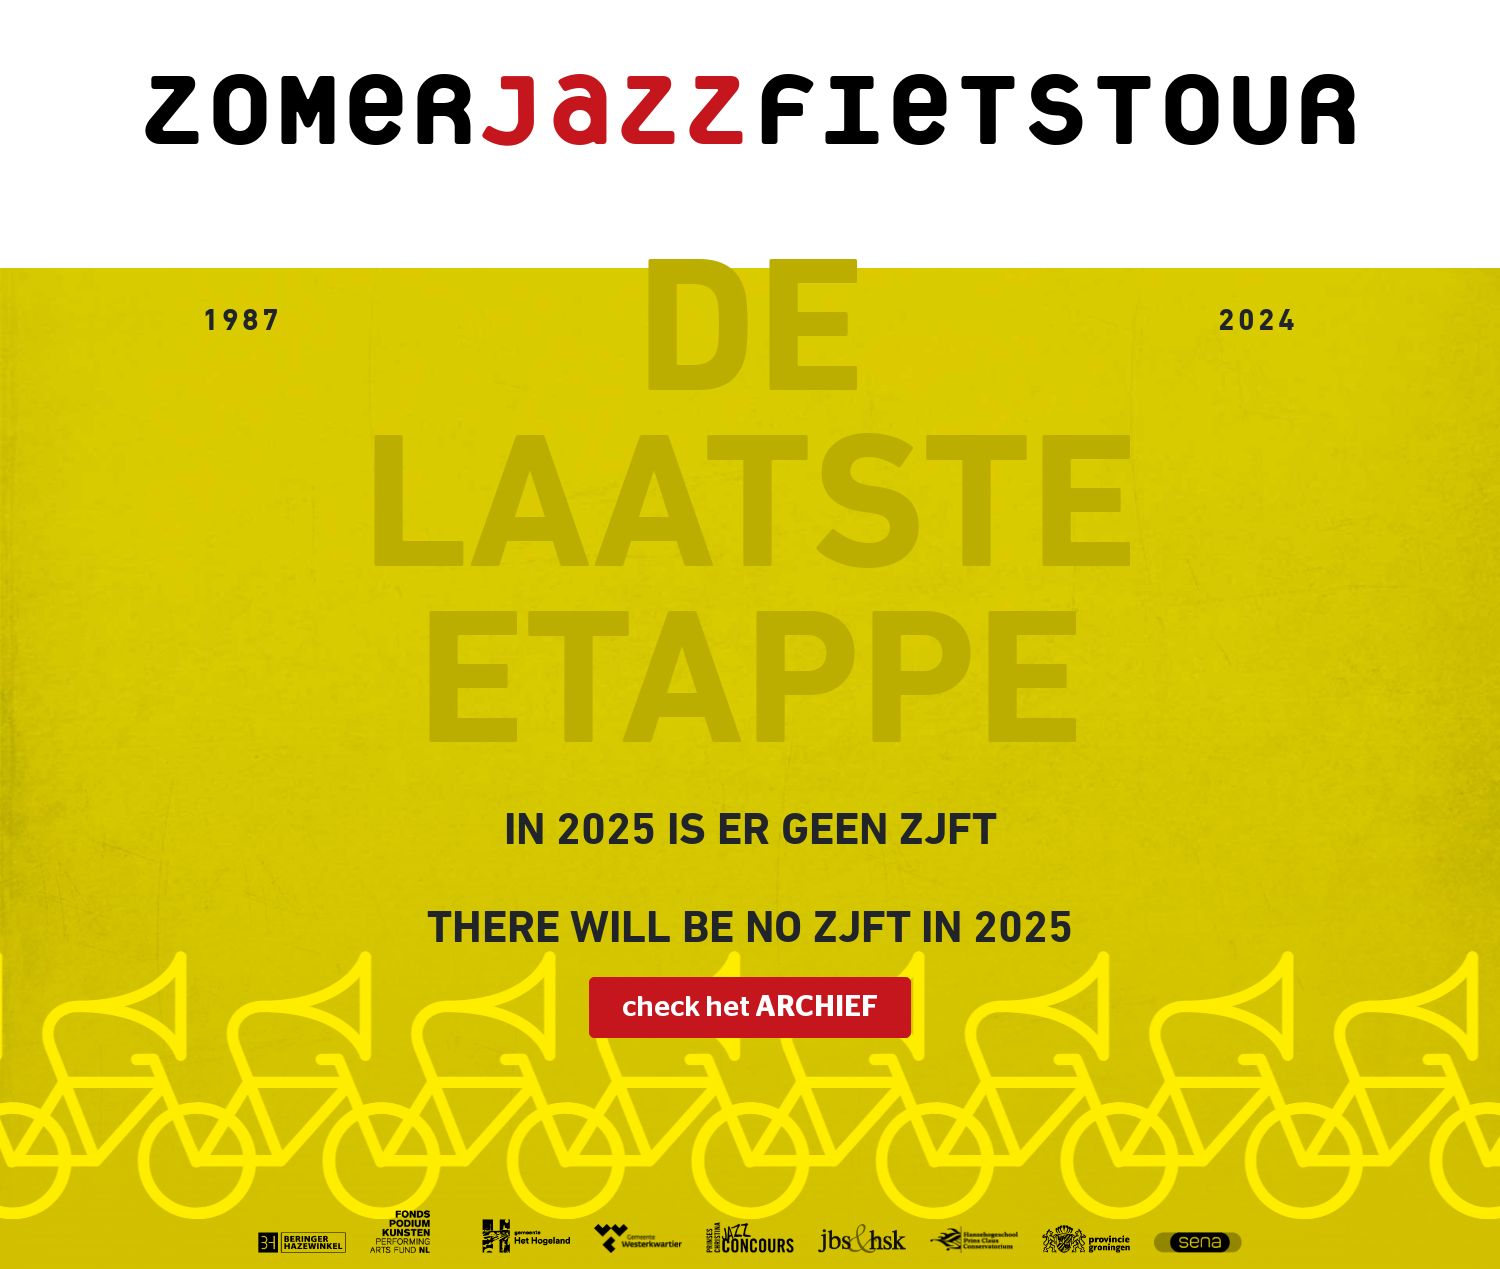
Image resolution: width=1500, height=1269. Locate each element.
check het (750, 1007)
